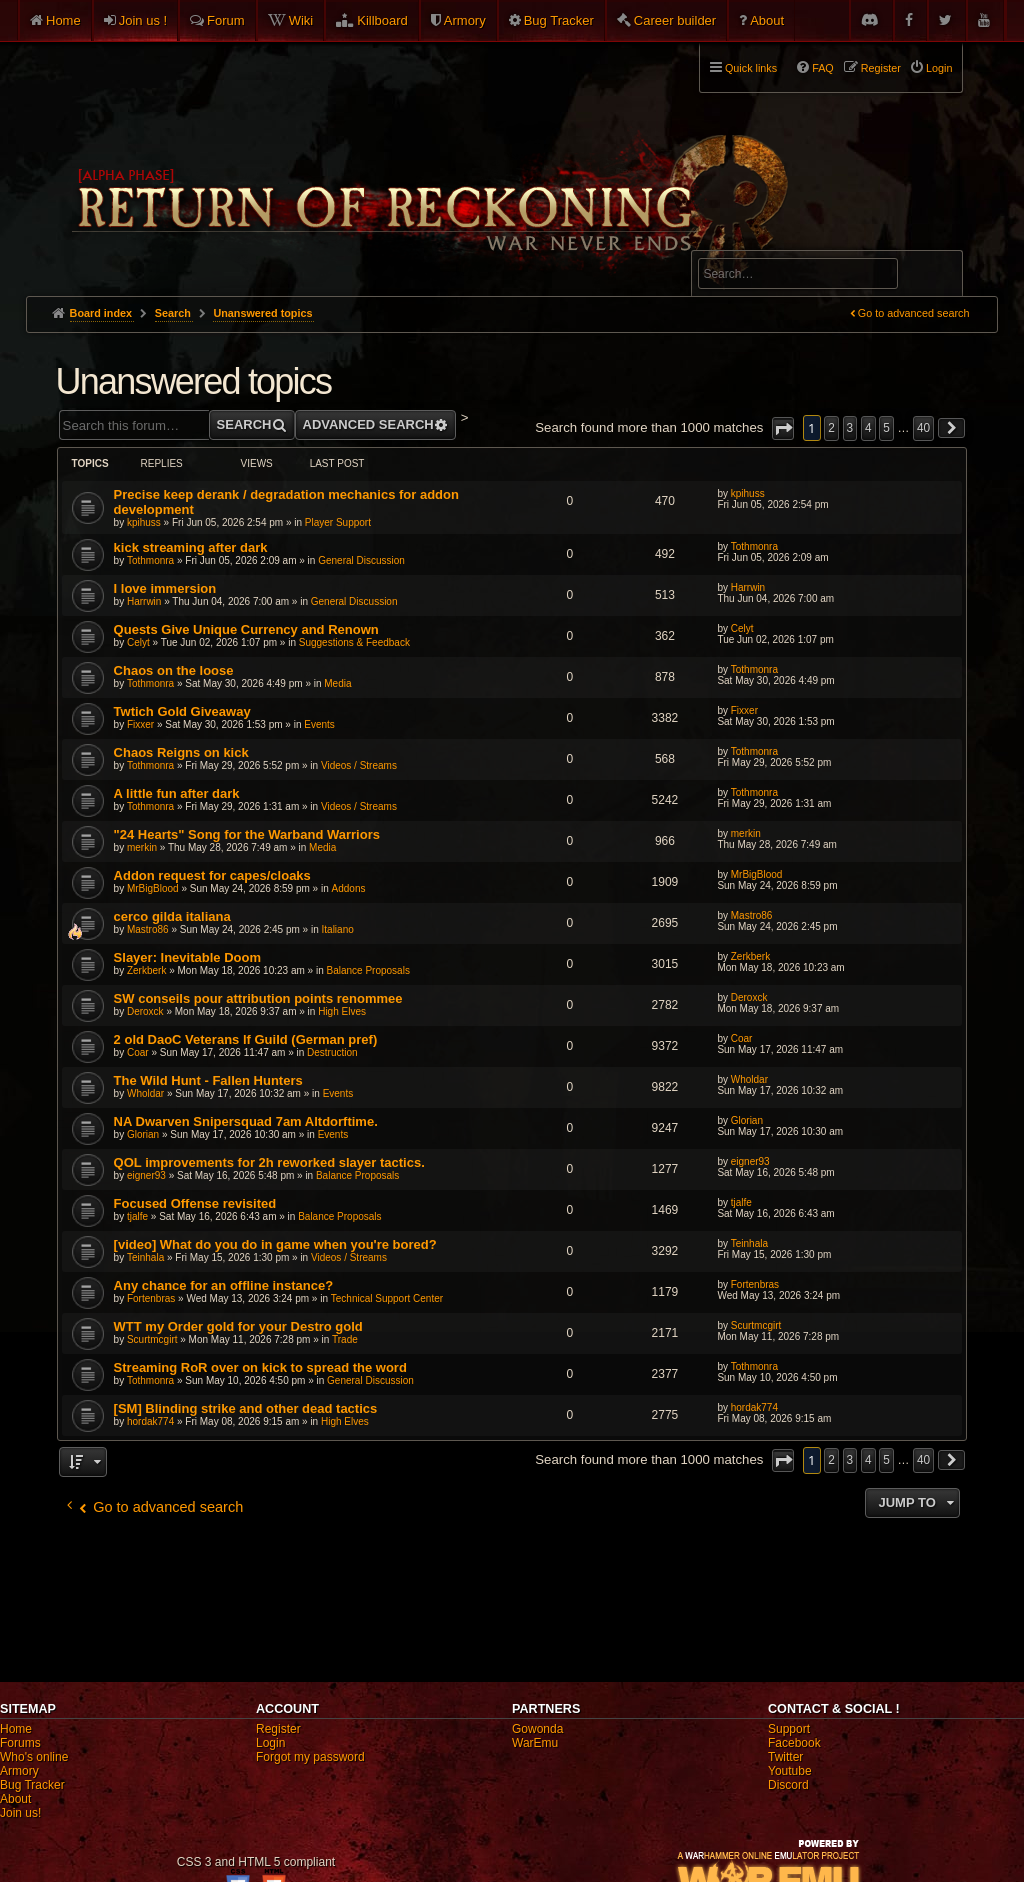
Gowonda (537, 1729)
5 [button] (886, 428)
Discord (788, 1785)
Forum (226, 20)
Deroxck (145, 1011)
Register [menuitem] (881, 68)
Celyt (138, 642)
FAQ (823, 68)
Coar (138, 1052)
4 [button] (868, 428)
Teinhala (145, 1257)
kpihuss (144, 522)
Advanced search (760, 241)
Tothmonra (150, 560)
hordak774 (150, 1421)
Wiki (301, 20)
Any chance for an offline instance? (224, 1285)
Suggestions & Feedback (354, 642)
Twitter (785, 1757)
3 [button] (850, 428)
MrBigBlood (153, 888)
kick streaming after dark (191, 547)
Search (936, 277)
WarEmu (535, 1743)
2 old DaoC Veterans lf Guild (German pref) (246, 1039)
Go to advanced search (914, 313)
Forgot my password (310, 1757)
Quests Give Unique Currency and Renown (246, 629)
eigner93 (146, 1175)
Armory (465, 20)
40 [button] (923, 428)
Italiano (338, 929)
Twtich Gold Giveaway (182, 711)
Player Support (338, 522)
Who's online (34, 1757)
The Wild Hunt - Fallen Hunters (208, 1080)
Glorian (143, 1134)
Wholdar (145, 1093)
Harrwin (144, 601)
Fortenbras (151, 1298)
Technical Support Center (387, 1298)
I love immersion (165, 588)
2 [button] (831, 428)
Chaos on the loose (174, 670)
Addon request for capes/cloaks (212, 875)
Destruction (332, 1052)
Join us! (20, 1813)
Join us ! (143, 20)
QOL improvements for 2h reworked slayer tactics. (269, 1162)
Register (278, 1729)
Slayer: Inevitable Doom (187, 957)
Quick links (751, 68)
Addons (349, 888)
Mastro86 (148, 929)
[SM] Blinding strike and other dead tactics (246, 1408)
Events (319, 724)
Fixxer (140, 724)
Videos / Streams (359, 765)
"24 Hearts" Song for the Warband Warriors (247, 834)
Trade (345, 1339)
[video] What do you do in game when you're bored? (275, 1244)
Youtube (790, 1771)
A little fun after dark (177, 793)
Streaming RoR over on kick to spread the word (260, 1367)
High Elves (342, 1011)
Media (337, 683)
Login (270, 1743)
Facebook (794, 1743)
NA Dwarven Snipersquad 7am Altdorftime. (246, 1121)
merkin (142, 847)
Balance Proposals (368, 970)
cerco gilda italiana (172, 916)
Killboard (382, 20)
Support (789, 1729)
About (767, 20)
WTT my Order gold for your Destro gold (238, 1326)
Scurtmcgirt (152, 1339)
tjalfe (137, 1216)
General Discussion (361, 560)
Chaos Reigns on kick (181, 752)
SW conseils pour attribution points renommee (258, 998)
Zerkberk (146, 970)
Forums (20, 1743)
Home (63, 20)
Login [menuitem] (939, 68)
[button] (783, 428)
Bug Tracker (559, 20)
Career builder (675, 20)
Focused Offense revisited (195, 1203)
